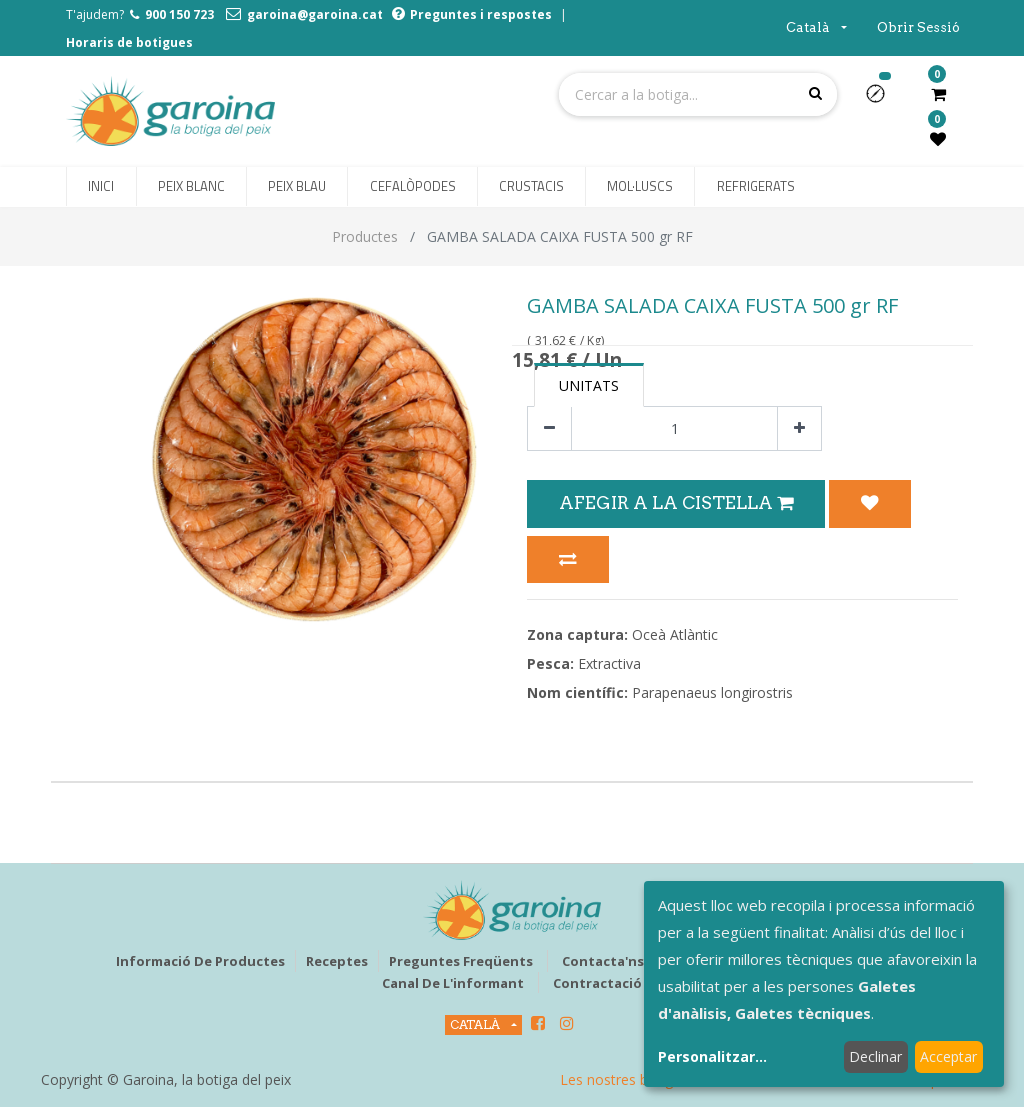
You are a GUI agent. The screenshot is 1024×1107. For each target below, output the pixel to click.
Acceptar (948, 1056)
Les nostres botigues (628, 1079)
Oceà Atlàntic (675, 634)
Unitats (589, 385)
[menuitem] (101, 187)
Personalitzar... (712, 1056)
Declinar (875, 1056)
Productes (365, 236)
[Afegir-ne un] (799, 428)
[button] (883, 100)
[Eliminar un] (549, 428)
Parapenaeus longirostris (712, 692)
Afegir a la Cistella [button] (676, 502)
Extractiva (609, 663)
